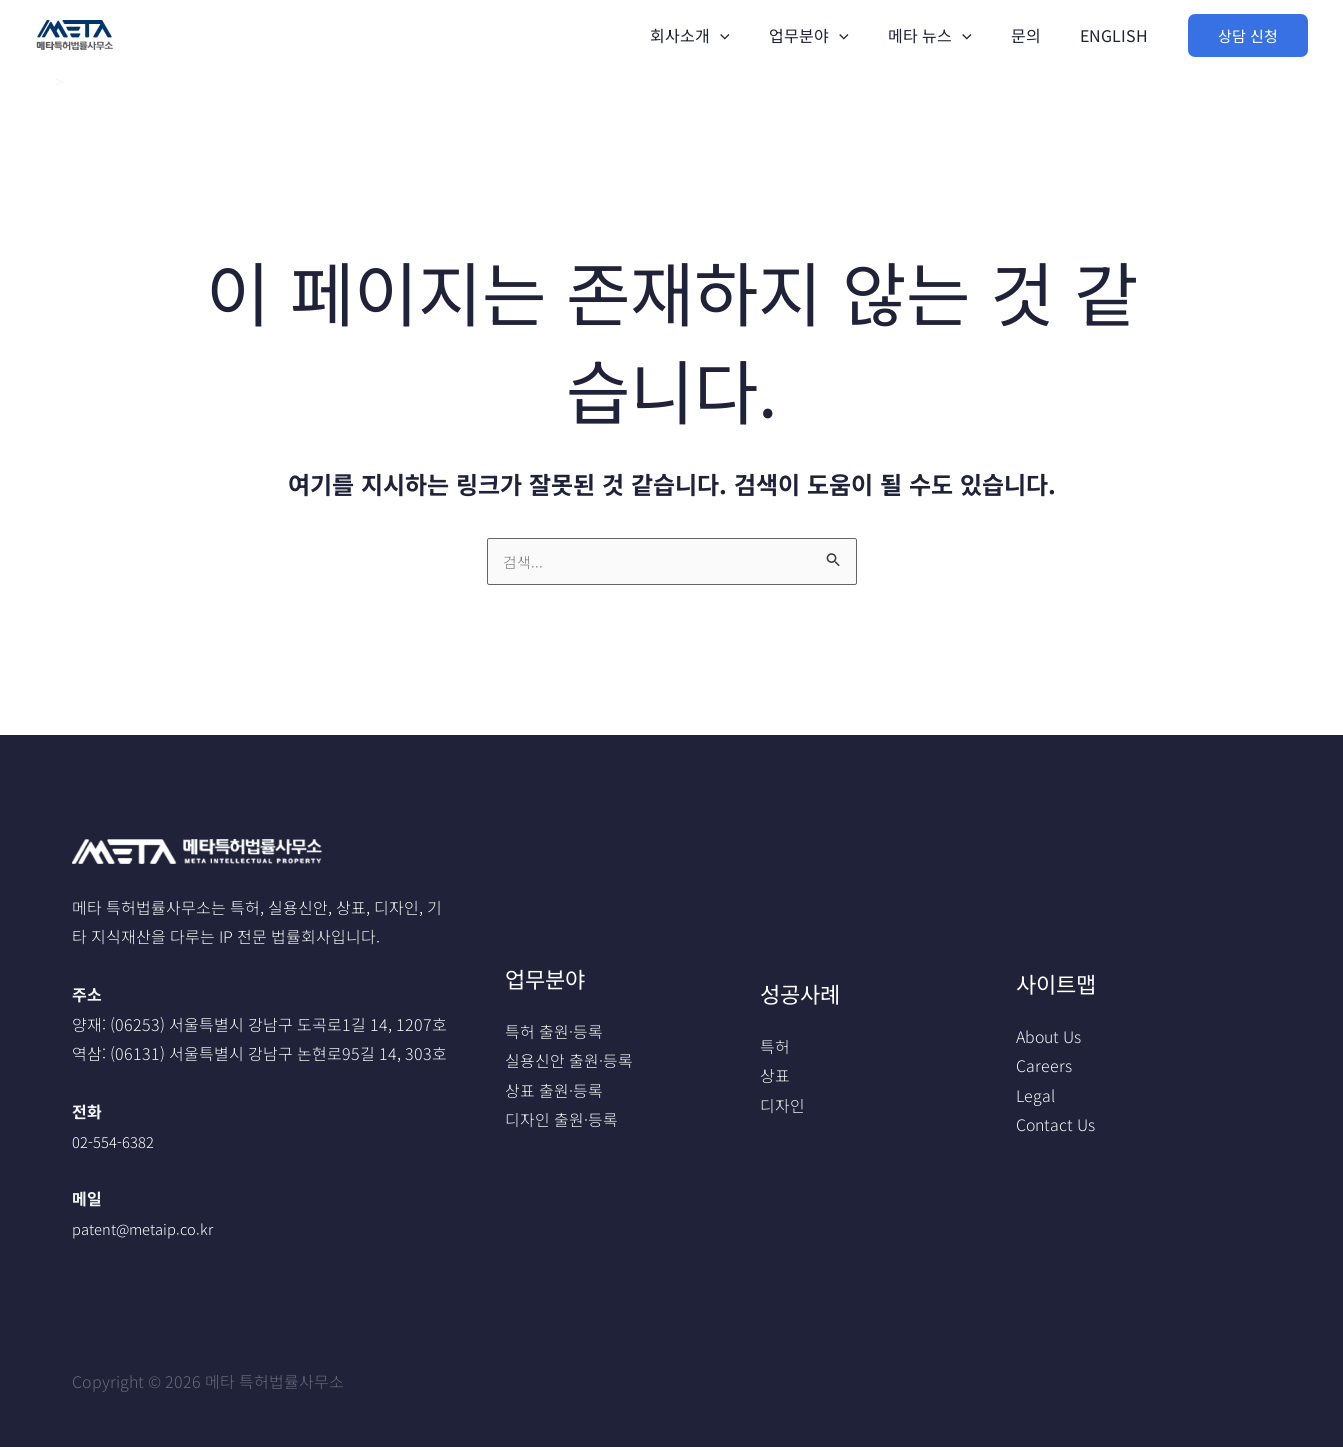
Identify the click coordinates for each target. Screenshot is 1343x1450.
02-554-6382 (117, 1144)
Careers (1044, 1068)
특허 (775, 1048)
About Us (1049, 1038)
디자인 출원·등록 (561, 1123)
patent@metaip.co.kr (150, 1231)
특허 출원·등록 (554, 1033)
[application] (753, 35)
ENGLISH (1118, 35)
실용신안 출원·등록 (569, 1063)
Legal (1035, 1098)
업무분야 (835, 35)
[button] (1248, 35)
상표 (775, 1078)
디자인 (782, 1108)
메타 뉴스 (948, 35)
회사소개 (723, 35)
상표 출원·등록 (554, 1093)
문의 (1037, 35)
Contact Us (1056, 1128)
